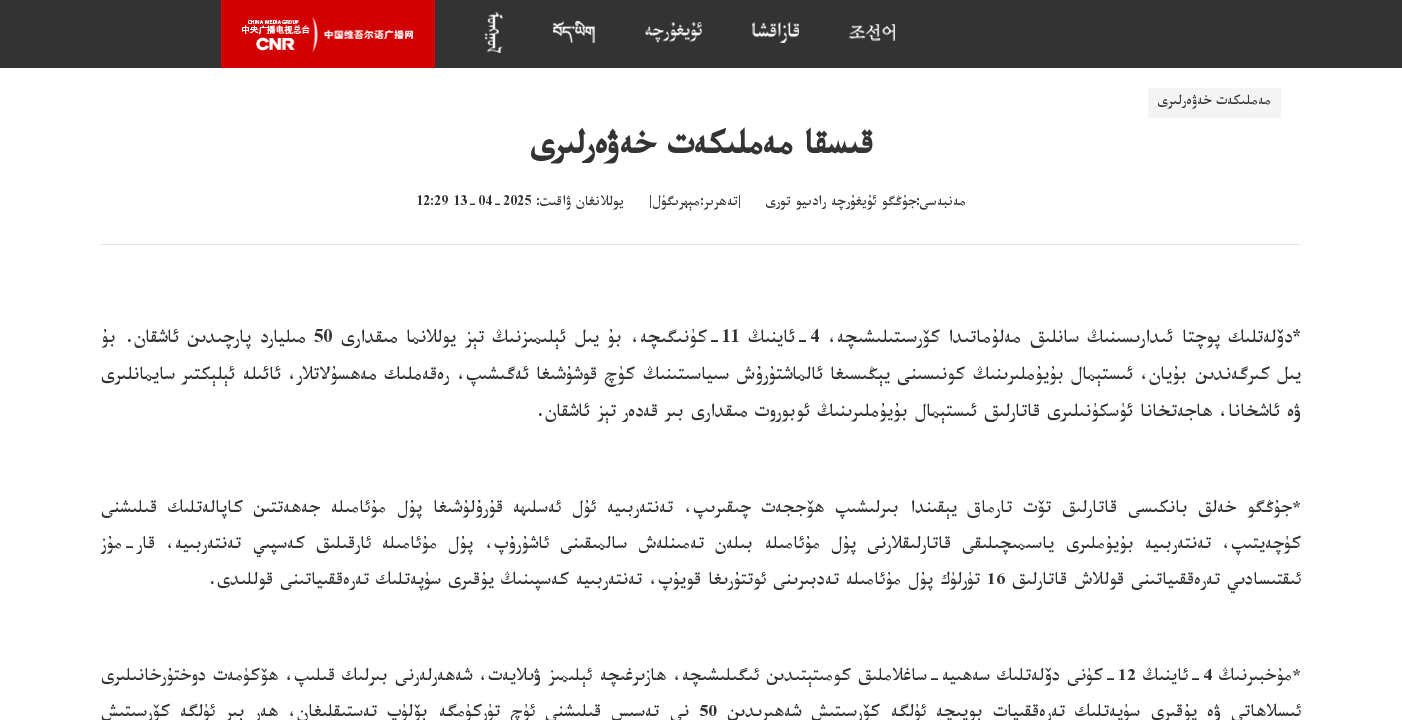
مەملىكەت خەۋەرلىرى (1214, 103)
